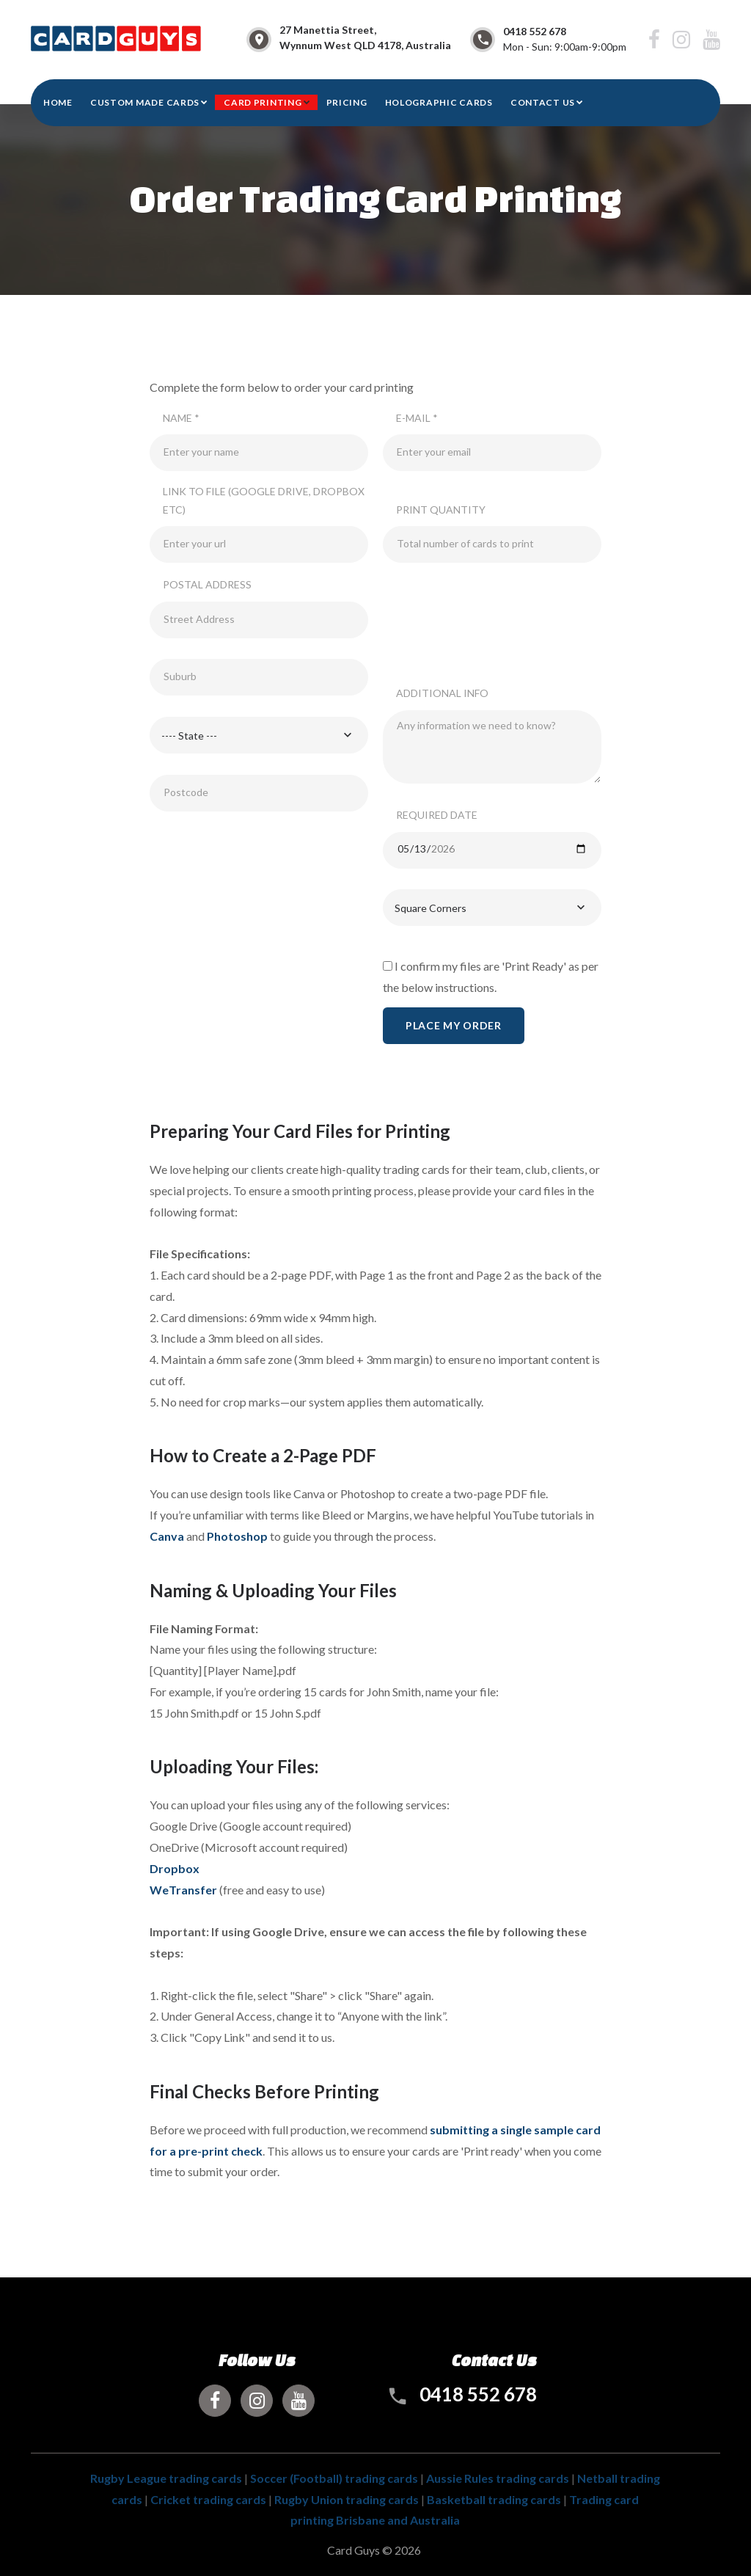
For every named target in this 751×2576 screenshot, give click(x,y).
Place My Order (454, 1025)
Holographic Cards (439, 102)
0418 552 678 (534, 31)
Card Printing (262, 102)
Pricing (346, 102)
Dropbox (174, 1868)
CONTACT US (542, 102)
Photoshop (237, 1536)
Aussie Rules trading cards (497, 2478)
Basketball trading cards (494, 2499)
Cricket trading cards (208, 2499)
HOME (58, 102)
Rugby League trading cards (166, 2478)
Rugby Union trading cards (346, 2499)
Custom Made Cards (144, 102)
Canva (167, 1536)
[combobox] (259, 735)
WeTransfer (183, 1890)
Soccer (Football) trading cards (334, 2478)
